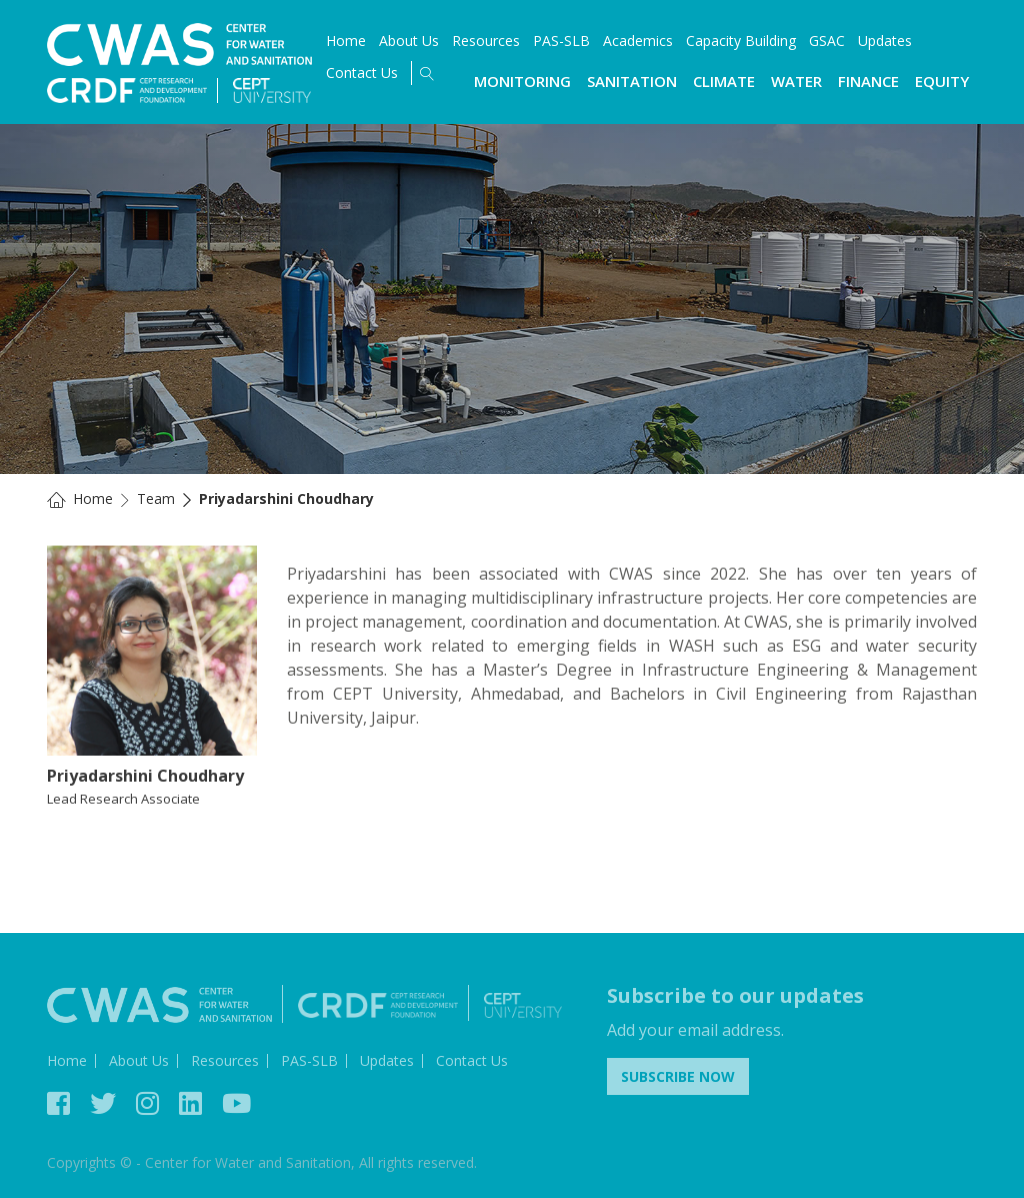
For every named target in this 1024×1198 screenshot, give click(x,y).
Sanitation (632, 81)
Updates (885, 40)
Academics (638, 40)
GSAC (827, 40)
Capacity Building (741, 40)
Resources (486, 40)
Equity (942, 81)
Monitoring (522, 81)
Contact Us (362, 72)
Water (796, 81)
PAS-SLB (561, 40)
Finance (868, 81)
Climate (724, 81)
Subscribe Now (678, 1079)
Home (346, 40)
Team (156, 498)
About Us (409, 40)
